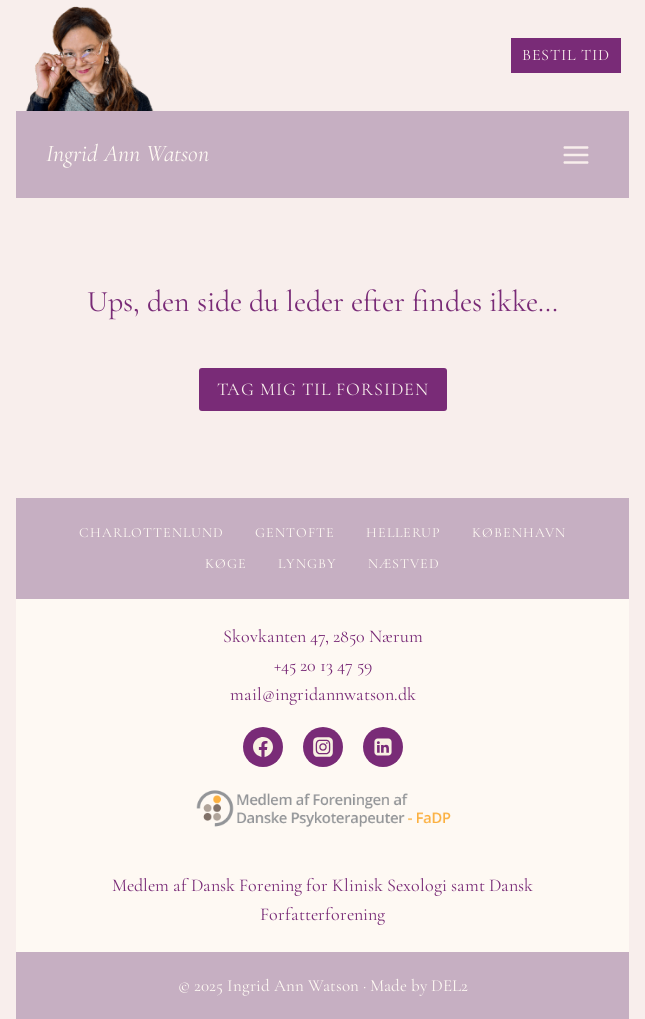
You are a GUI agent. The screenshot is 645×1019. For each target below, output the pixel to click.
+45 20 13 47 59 (323, 665)
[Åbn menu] (575, 154)
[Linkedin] (383, 747)
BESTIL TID (566, 55)
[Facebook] (263, 747)
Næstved (404, 563)
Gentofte (295, 532)
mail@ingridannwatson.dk (323, 694)
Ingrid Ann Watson (127, 153)
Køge (226, 563)
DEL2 (449, 985)
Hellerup (403, 532)
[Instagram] (323, 747)
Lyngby (307, 563)
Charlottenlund (151, 532)
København (519, 532)
